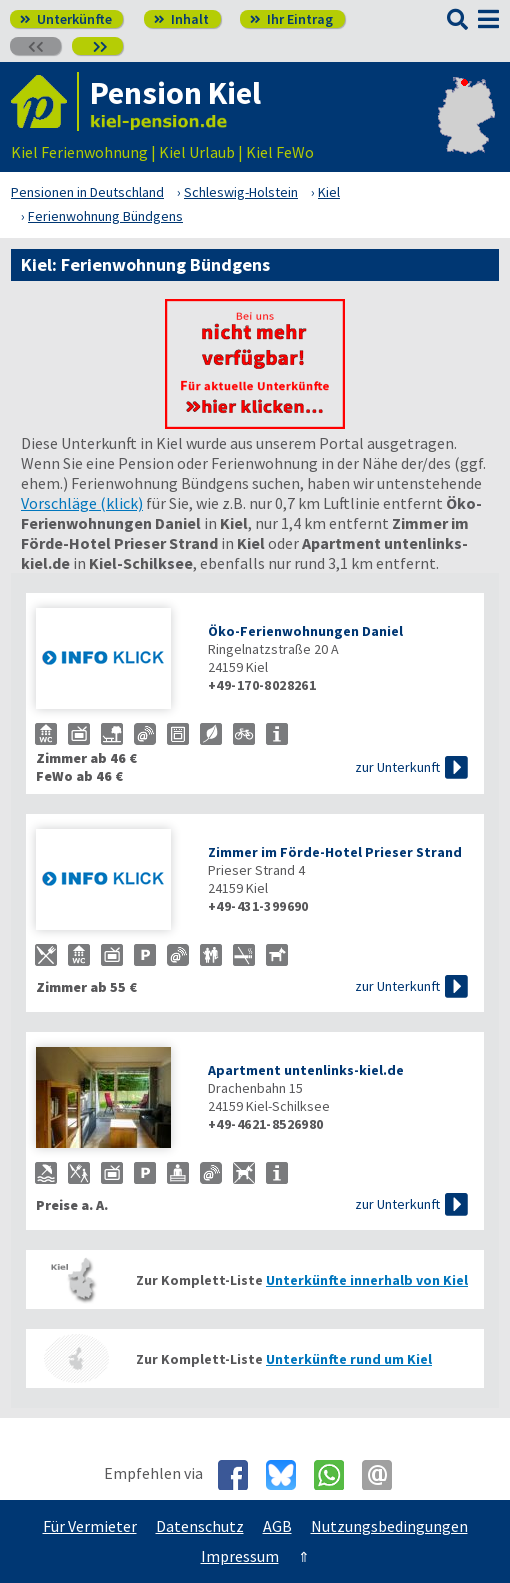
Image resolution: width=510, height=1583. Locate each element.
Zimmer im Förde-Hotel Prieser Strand (335, 852)
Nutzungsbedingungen (389, 1526)
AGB (277, 1526)
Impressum (240, 1556)
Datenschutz (200, 1526)
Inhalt (181, 19)
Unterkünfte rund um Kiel (349, 1359)
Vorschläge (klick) (82, 503)
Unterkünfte (66, 19)
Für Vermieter (90, 1526)
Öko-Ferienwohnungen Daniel (305, 631)
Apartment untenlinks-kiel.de (306, 1070)
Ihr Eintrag (291, 19)
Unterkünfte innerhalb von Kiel (367, 1280)
